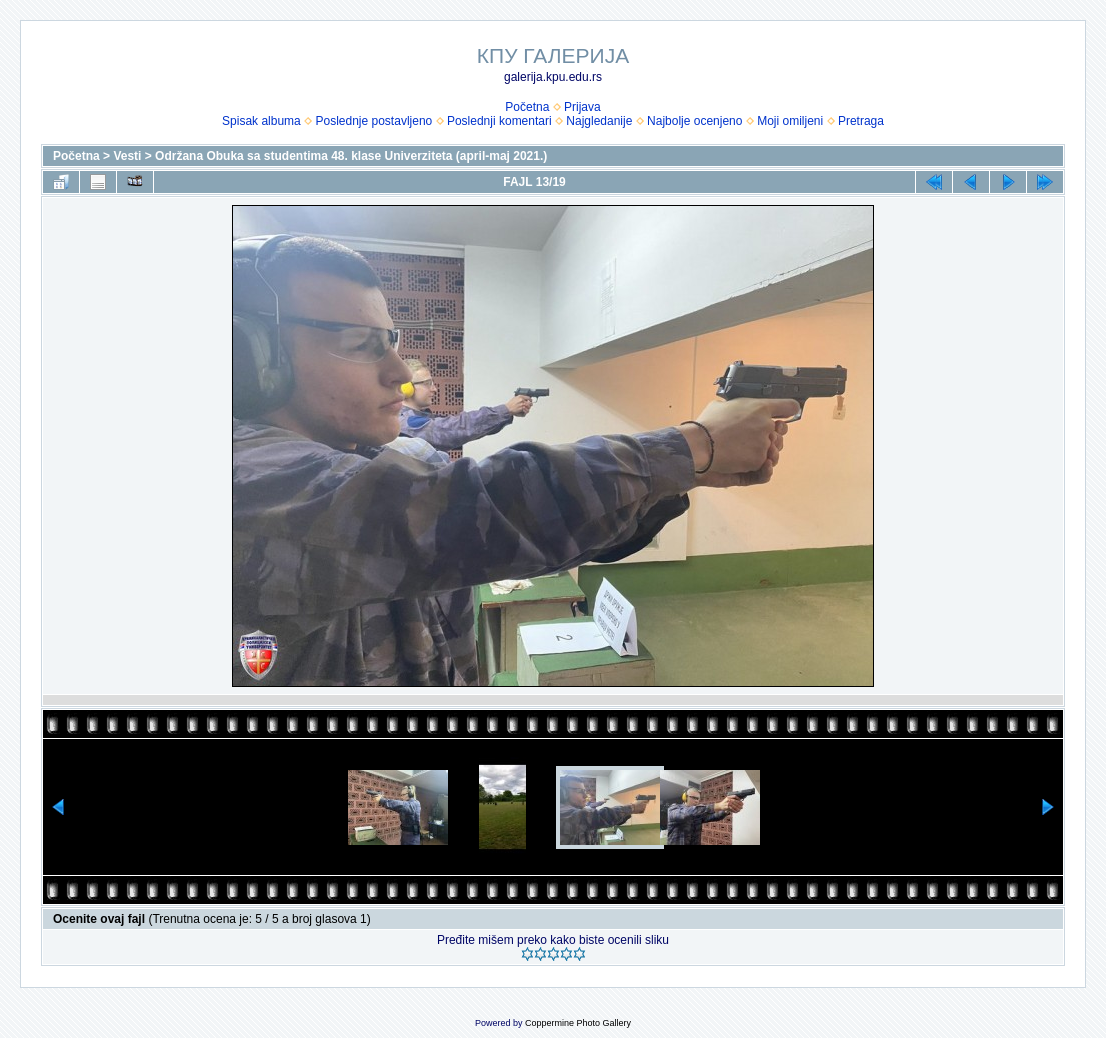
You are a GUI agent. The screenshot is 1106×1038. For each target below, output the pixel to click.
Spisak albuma (261, 121)
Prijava (582, 107)
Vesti (127, 156)
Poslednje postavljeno (373, 121)
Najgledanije (599, 121)
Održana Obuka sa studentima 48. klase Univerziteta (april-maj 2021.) (351, 156)
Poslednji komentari (499, 121)
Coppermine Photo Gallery (578, 1023)
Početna (527, 107)
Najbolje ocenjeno (694, 121)
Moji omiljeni (790, 121)
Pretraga (861, 121)
